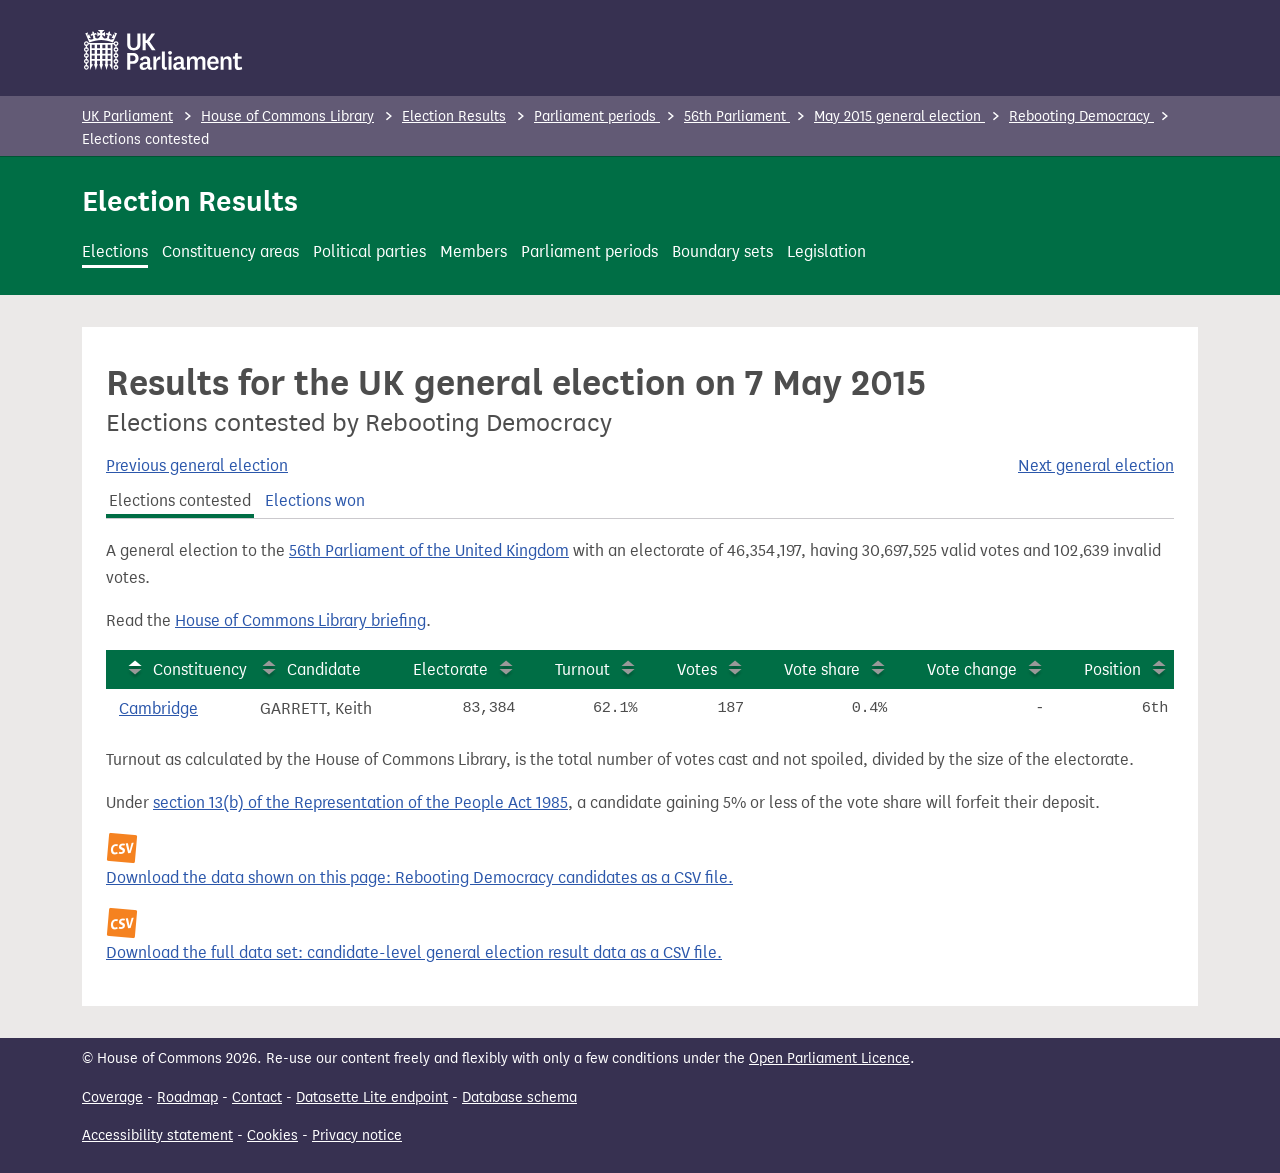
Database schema (519, 1097)
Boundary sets (722, 251)
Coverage (112, 1097)
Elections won (315, 500)
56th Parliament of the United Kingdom (429, 550)
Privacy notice (357, 1135)
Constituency (200, 669)
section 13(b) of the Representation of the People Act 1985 (360, 802)
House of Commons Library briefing (300, 620)
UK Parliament (127, 116)
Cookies (272, 1135)
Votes (697, 669)
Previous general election (197, 465)
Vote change (972, 669)
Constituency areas (230, 251)
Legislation (826, 251)
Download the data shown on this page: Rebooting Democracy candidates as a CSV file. (419, 877)
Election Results (454, 116)
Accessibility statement (157, 1135)
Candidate (324, 669)
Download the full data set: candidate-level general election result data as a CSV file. (414, 952)
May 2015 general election (899, 116)
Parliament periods (597, 116)
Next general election (1096, 465)
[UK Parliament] (163, 50)
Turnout (582, 669)
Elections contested (180, 500)
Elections (115, 251)
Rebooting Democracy (1081, 116)
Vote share (822, 669)
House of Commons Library (287, 116)
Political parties (369, 251)
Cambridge (158, 708)
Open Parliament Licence (829, 1058)
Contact (257, 1097)
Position (1112, 669)
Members (473, 251)
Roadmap (187, 1097)
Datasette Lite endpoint (372, 1097)
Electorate (450, 669)
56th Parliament (737, 116)
